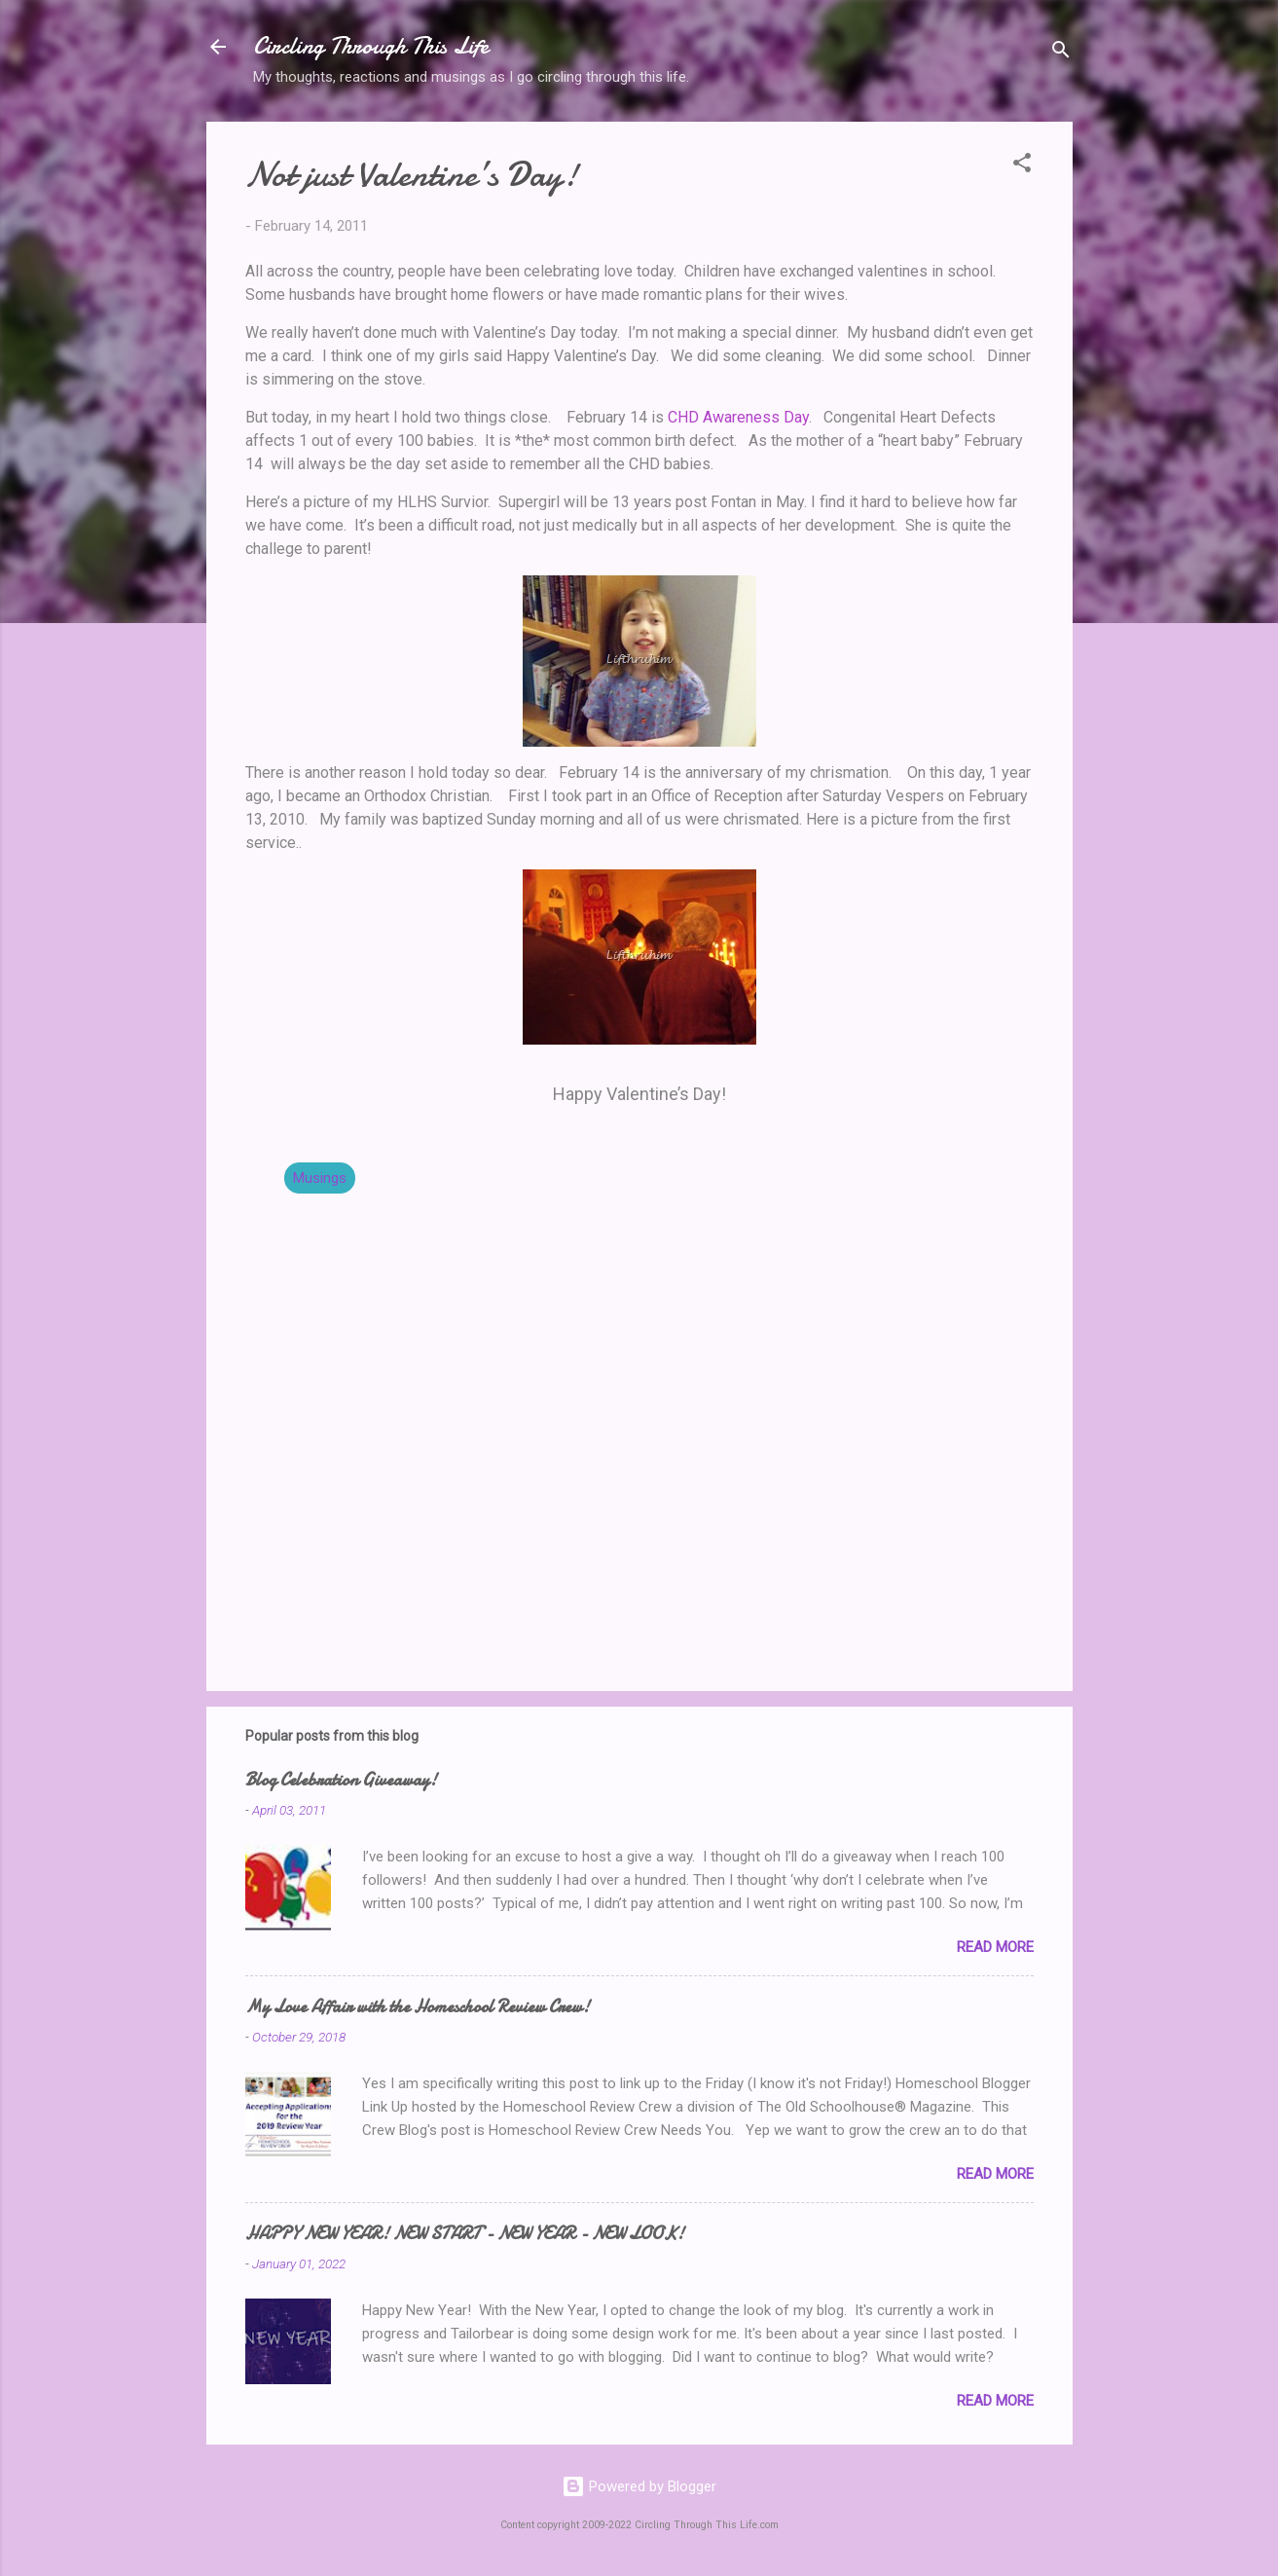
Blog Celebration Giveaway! (341, 1780)
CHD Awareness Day (738, 417)
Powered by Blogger (639, 2486)
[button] (1022, 166)
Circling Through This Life (371, 46)
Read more (995, 1947)
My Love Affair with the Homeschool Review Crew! (417, 2007)
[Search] (1061, 53)
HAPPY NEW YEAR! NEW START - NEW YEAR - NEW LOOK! (464, 2234)
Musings (320, 1178)
